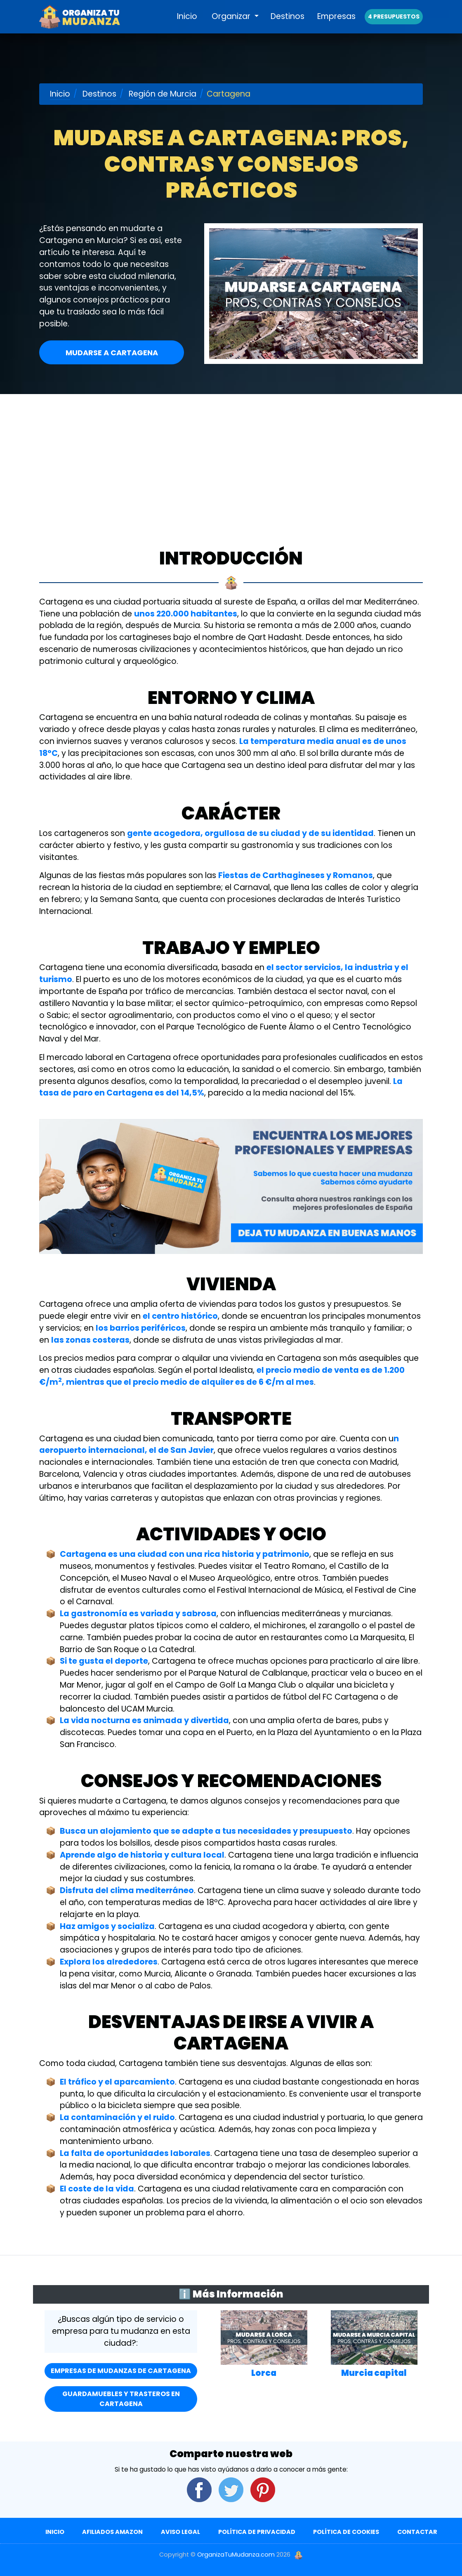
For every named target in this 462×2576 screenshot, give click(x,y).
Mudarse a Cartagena (112, 352)
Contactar (417, 2532)
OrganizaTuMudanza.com (236, 2554)
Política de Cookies (346, 2532)
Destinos (287, 25)
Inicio (187, 25)
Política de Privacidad (256, 2532)
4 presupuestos (394, 25)
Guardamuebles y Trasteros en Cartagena (121, 2398)
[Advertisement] (231, 456)
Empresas (336, 25)
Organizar (232, 25)
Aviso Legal (180, 2532)
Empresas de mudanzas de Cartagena (121, 2370)
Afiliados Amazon (112, 2532)
